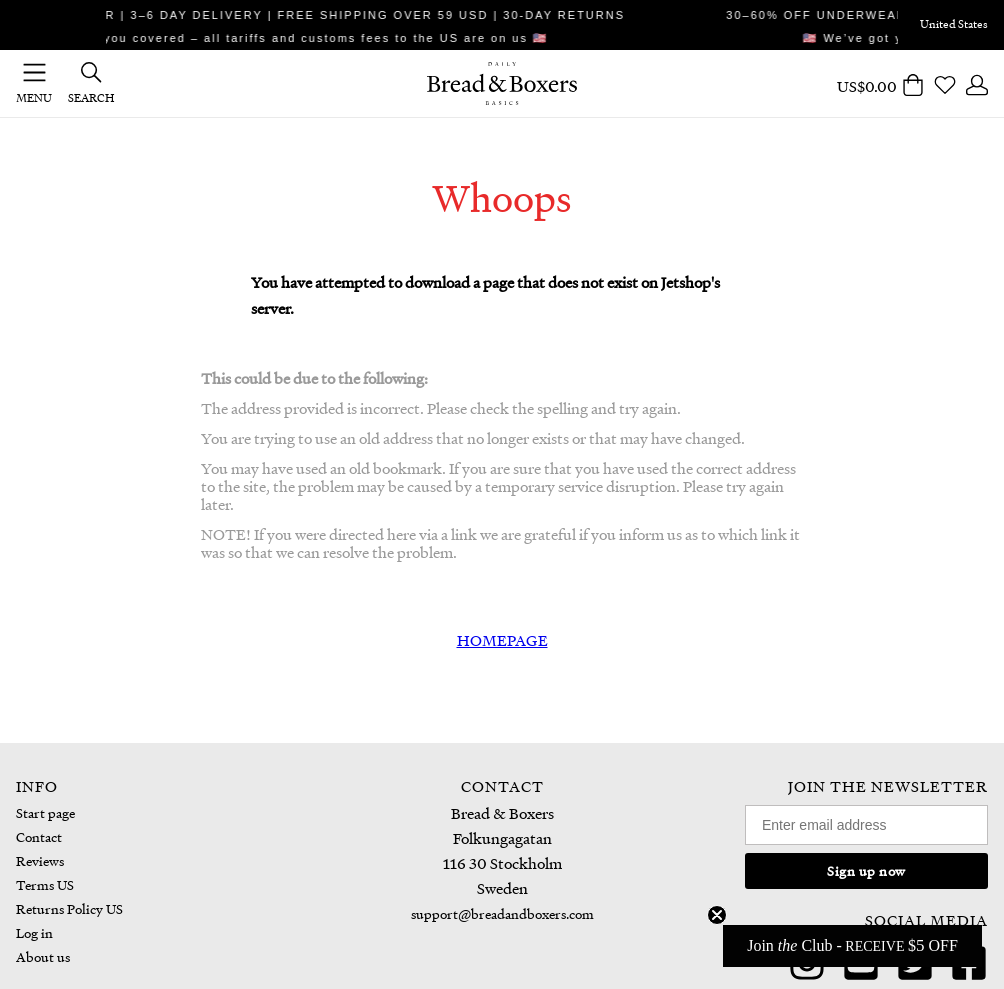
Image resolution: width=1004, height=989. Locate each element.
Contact (39, 836)
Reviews (40, 860)
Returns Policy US (69, 908)
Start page (45, 812)
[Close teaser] (717, 915)
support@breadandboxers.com (502, 913)
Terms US (45, 884)
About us (43, 956)
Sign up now (866, 870)
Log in (34, 932)
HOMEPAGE (502, 640)
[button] (852, 946)
